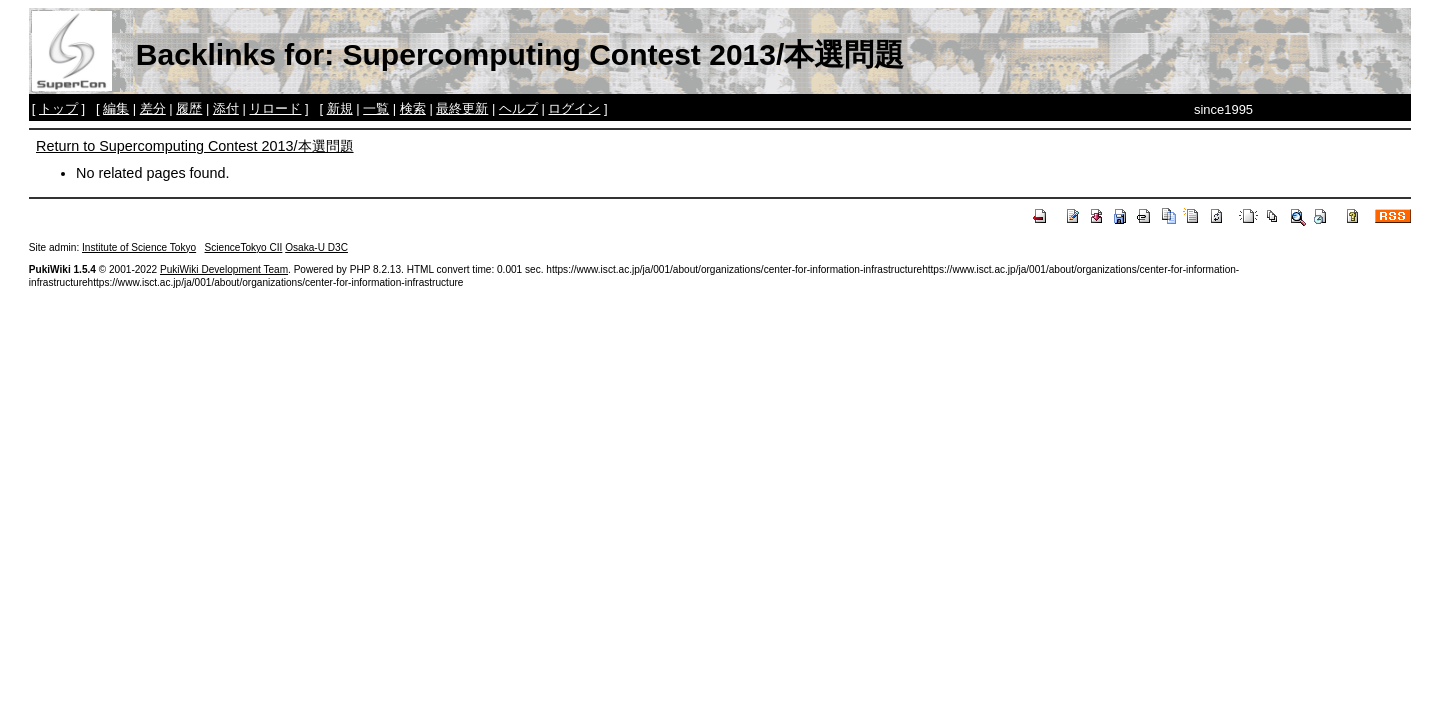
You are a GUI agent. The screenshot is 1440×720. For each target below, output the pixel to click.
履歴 (189, 108)
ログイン (574, 108)
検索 (413, 108)
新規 (340, 108)
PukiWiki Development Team (224, 269)
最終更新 (462, 108)
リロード (275, 108)
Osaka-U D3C (316, 247)
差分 (153, 108)
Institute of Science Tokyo (139, 247)
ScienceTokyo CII (244, 247)
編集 (116, 108)
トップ (58, 108)
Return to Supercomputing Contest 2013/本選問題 (195, 146)
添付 (226, 108)
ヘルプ (518, 108)
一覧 (376, 108)
